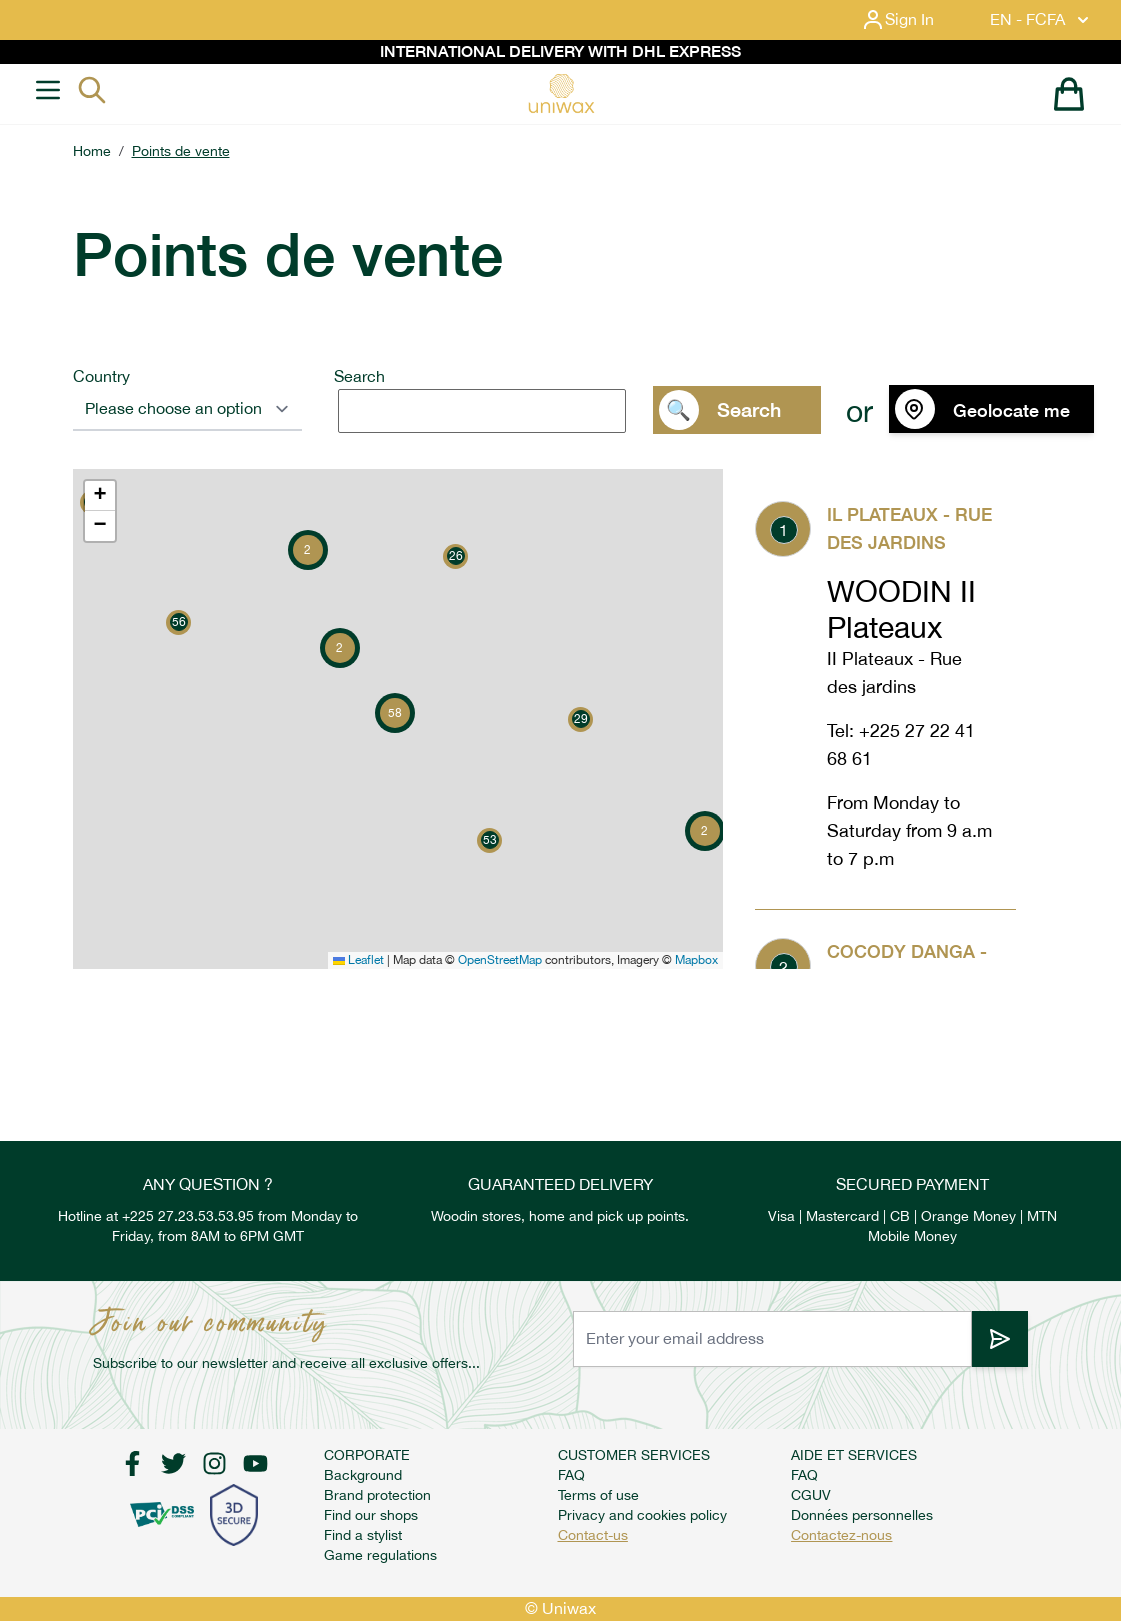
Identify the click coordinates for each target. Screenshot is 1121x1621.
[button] (178, 622)
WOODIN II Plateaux (901, 609)
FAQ (571, 1475)
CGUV (811, 1495)
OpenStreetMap (500, 960)
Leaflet (358, 960)
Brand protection (377, 1495)
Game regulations (380, 1555)
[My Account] (913, 20)
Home (92, 151)
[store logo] (561, 93)
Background (363, 1475)
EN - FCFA (1041, 20)
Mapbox (696, 960)
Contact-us (593, 1535)
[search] (482, 411)
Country (101, 376)
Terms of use (598, 1495)
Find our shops (371, 1515)
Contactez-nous (841, 1535)
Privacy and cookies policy (642, 1515)
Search (359, 376)
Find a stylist (363, 1535)
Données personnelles (862, 1515)
